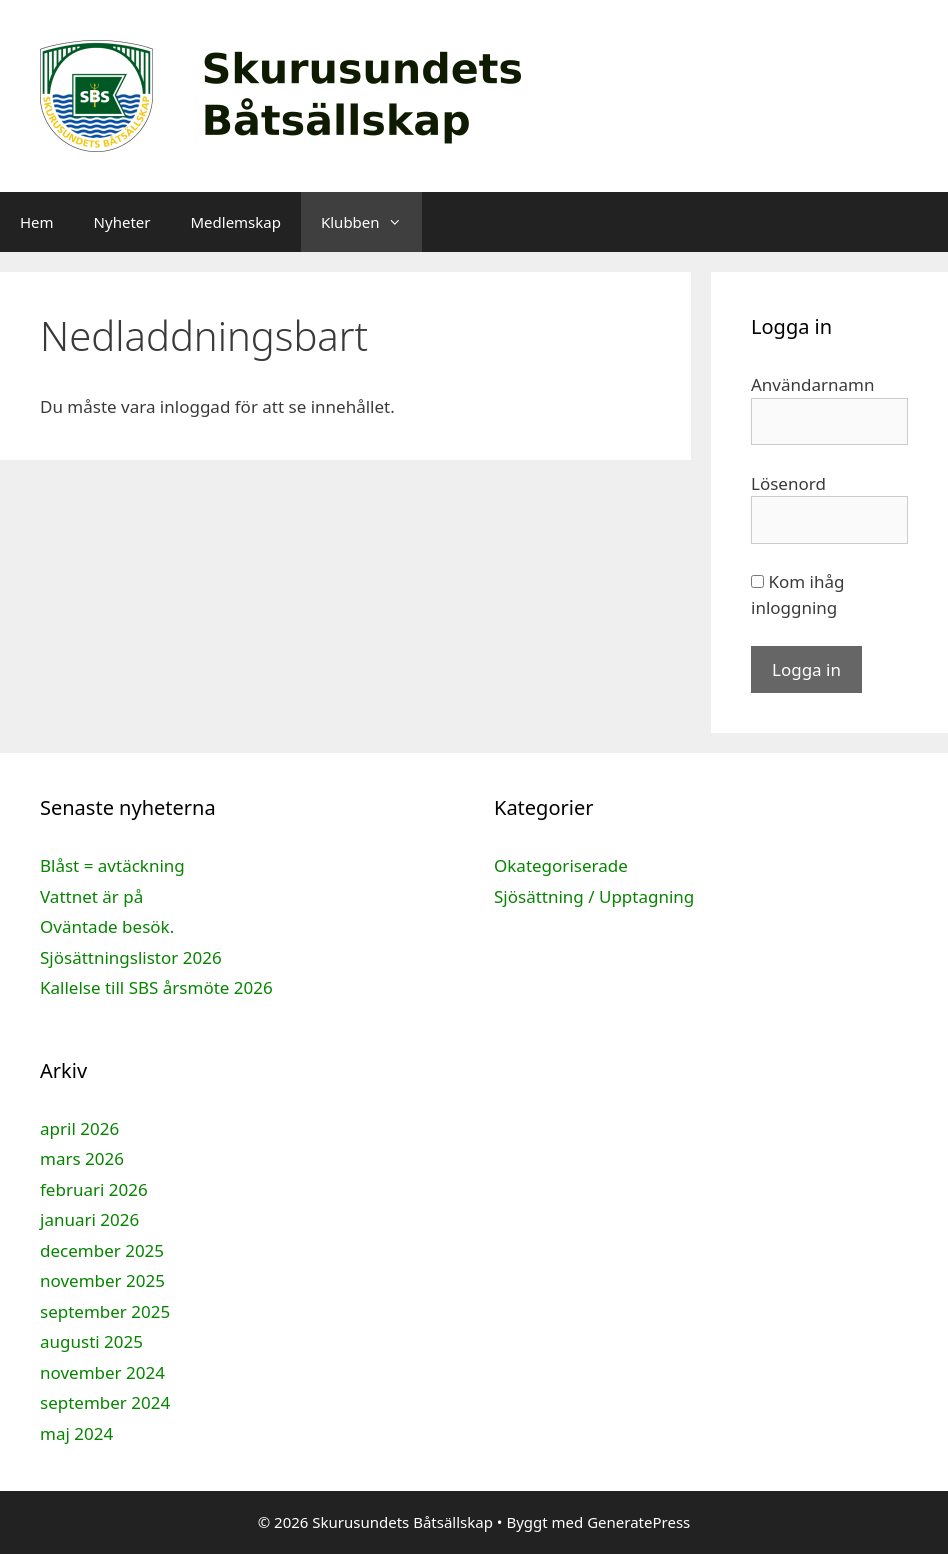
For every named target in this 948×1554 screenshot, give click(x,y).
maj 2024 (76, 1433)
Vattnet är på (91, 896)
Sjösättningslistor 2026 (131, 957)
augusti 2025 (91, 1341)
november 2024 (102, 1372)
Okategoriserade (561, 865)
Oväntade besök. (107, 926)
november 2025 (102, 1280)
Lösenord (788, 483)
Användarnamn (813, 384)
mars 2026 (82, 1158)
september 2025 (105, 1311)
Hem (37, 222)
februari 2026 (94, 1189)
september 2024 (105, 1402)
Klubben (371, 222)
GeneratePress (638, 1522)
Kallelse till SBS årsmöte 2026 (156, 987)
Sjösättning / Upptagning (594, 896)
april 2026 (79, 1128)
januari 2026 (89, 1219)
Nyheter (122, 222)
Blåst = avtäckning (112, 865)
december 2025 (102, 1250)
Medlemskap (235, 222)
